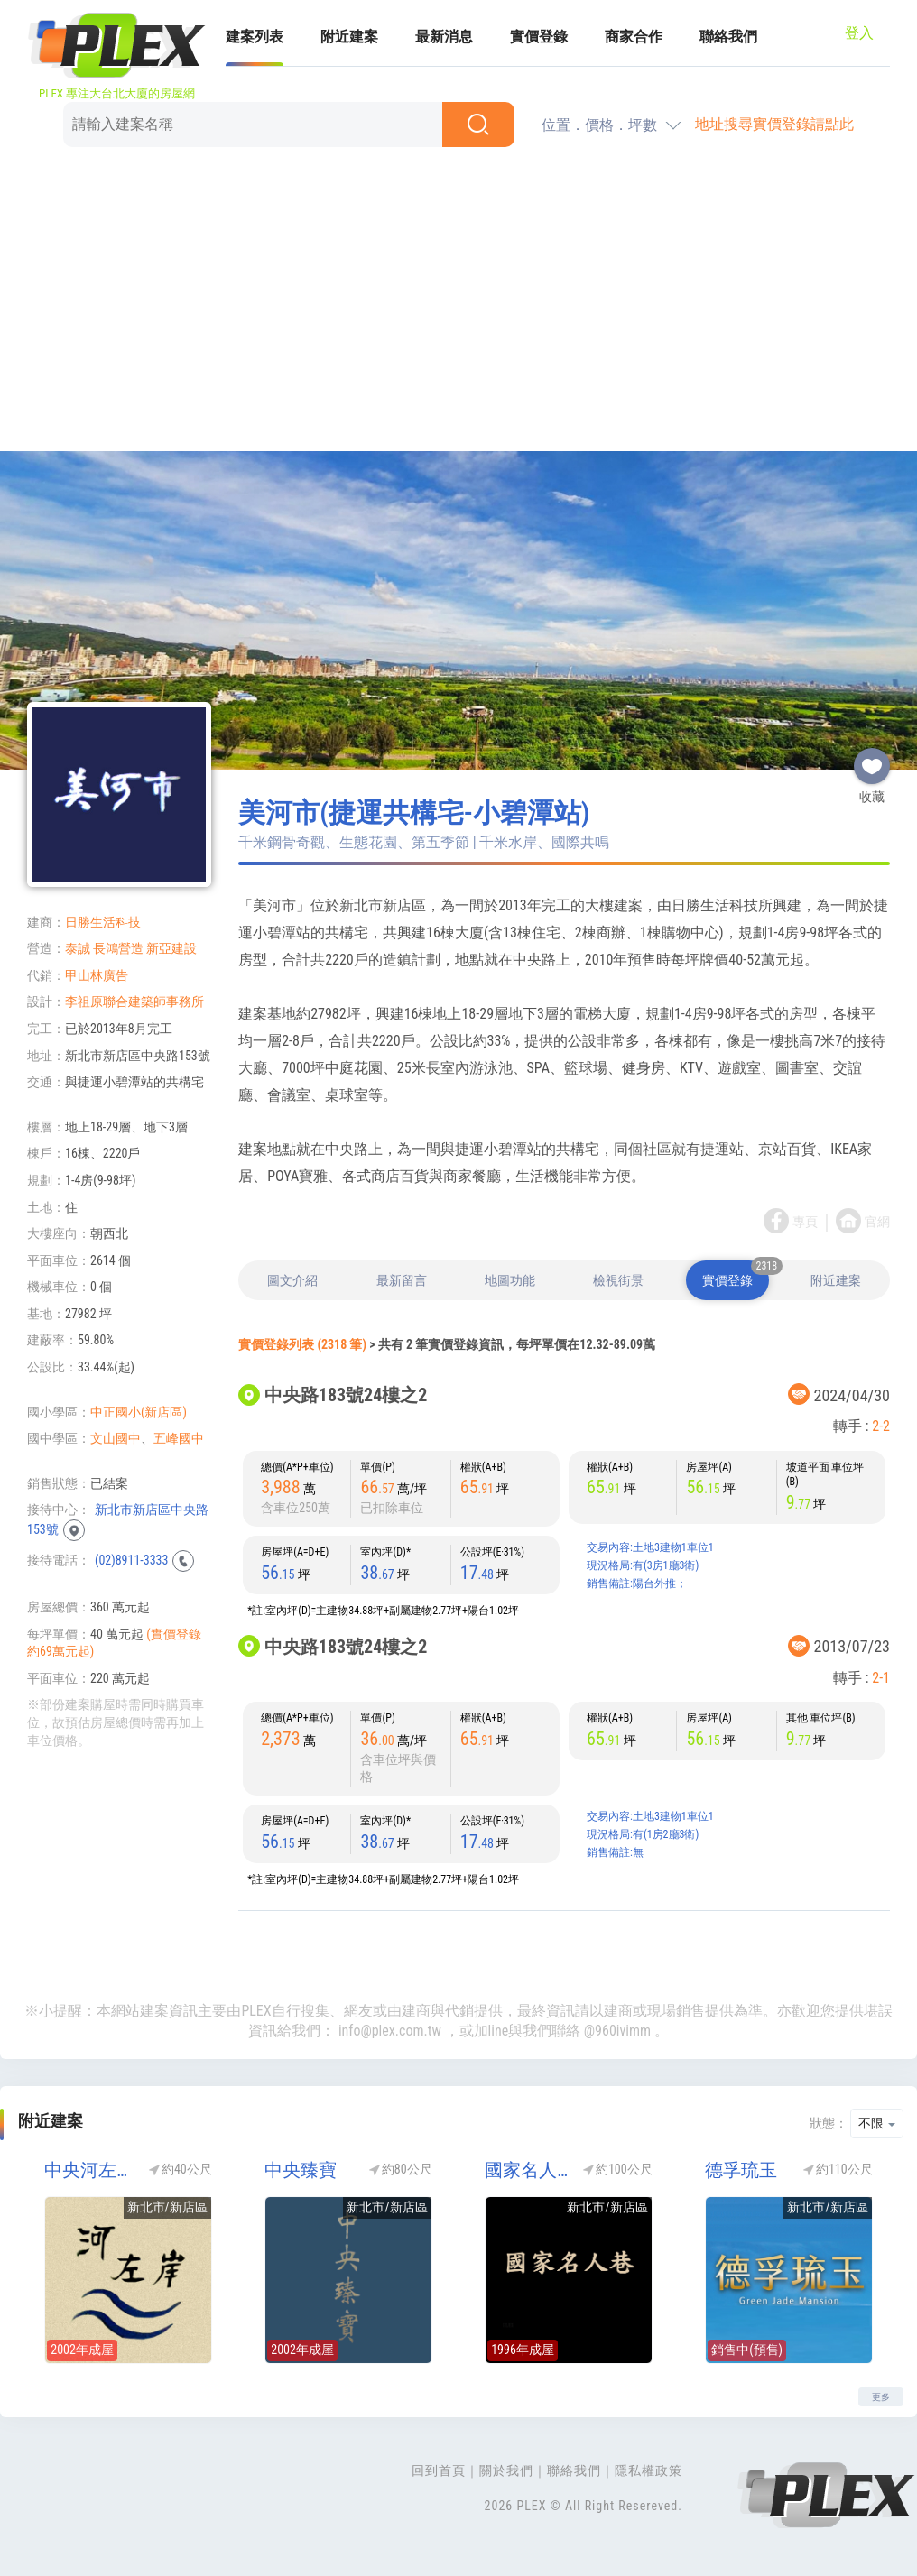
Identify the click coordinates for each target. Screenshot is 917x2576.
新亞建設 (171, 948)
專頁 (805, 1221)
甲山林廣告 (96, 975)
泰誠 (77, 948)
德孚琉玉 (741, 2170)
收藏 (872, 759)
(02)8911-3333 (131, 1560)
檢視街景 (618, 1280)
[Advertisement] (458, 302)
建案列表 (254, 36)
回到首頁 (439, 2470)
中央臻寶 (300, 2170)
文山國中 (115, 1438)
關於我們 (506, 2470)
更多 (881, 2397)
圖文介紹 (292, 1280)
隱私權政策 (648, 2470)
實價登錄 (539, 36)
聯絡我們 (728, 36)
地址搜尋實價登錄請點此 (774, 124)
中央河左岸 (87, 2170)
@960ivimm (617, 2030)
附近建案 (349, 36)
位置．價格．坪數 (599, 125)
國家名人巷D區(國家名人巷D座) (527, 2170)
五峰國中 (178, 1438)
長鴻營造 (118, 948)
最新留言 (401, 1280)
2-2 (881, 1426)
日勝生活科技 (103, 922)
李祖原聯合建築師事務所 (134, 1001)
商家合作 (633, 36)
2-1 (881, 1677)
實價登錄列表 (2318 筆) (302, 1344)
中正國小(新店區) (138, 1412)
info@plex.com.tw (389, 2030)
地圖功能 (510, 1280)
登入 (859, 33)
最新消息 (444, 36)
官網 (877, 1221)
